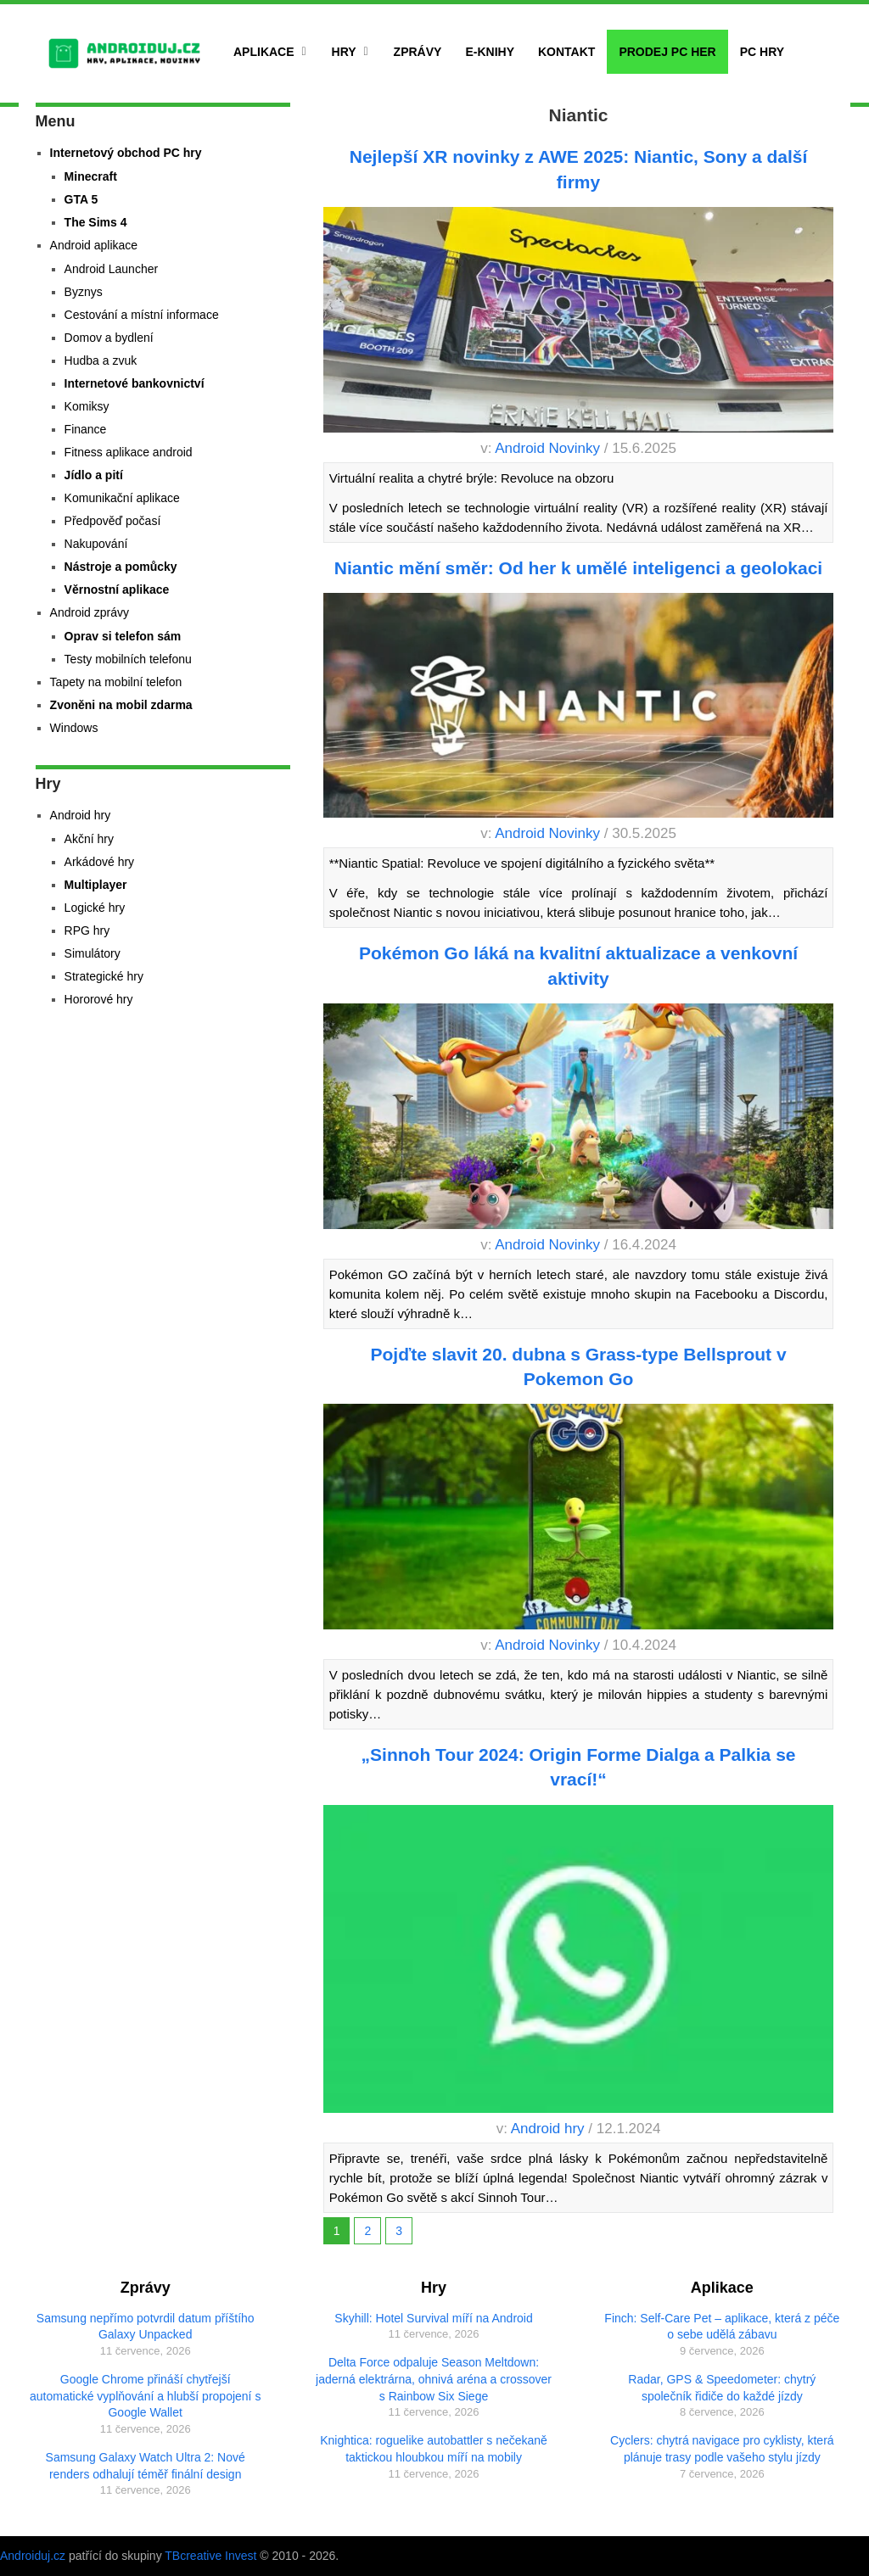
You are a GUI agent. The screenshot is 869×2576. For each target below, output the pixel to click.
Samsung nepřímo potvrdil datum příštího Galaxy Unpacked (145, 2326)
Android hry (548, 2129)
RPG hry (87, 930)
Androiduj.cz (32, 2555)
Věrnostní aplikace (117, 589)
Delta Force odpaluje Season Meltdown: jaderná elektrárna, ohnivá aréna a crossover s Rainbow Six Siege (434, 2378)
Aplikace (263, 52)
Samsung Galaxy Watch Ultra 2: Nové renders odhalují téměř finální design (145, 2465)
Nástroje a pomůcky (120, 566)
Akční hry (89, 839)
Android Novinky (547, 448)
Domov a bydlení (109, 337)
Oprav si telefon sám (123, 636)
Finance (85, 429)
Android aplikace (94, 245)
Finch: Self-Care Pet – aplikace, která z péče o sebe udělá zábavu (721, 2326)
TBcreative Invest (210, 2555)
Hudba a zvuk (100, 360)
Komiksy (86, 406)
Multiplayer (95, 884)
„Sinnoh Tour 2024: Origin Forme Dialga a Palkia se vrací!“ (579, 1767)
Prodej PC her (667, 52)
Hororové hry (98, 999)
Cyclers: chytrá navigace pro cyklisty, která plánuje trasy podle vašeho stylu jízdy (722, 2449)
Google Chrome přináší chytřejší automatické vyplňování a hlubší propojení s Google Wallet (145, 2395)
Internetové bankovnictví (134, 383)
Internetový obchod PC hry (126, 152)
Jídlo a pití (93, 475)
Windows (74, 728)
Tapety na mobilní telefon (116, 682)
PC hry (762, 52)
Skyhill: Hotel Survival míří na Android (433, 2318)
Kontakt (566, 52)
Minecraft (90, 176)
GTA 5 (81, 199)
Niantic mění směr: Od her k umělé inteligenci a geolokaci (578, 568)
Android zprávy (89, 612)
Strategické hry (103, 976)
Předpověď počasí (112, 521)
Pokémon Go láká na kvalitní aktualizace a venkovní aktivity (578, 965)
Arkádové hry (99, 862)
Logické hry (95, 907)
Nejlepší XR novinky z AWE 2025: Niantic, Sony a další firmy (579, 169)
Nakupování (96, 543)
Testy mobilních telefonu (128, 659)
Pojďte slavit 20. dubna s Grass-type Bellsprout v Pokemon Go (579, 1366)
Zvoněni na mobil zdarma (121, 705)
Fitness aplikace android (128, 452)
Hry (344, 52)
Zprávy (418, 52)
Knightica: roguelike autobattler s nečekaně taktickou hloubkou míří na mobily (433, 2449)
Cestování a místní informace (141, 314)
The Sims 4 (95, 222)
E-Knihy (489, 52)
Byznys (83, 292)
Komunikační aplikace (122, 498)
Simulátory (92, 953)
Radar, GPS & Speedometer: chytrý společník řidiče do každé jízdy (722, 2387)
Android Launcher (111, 269)
